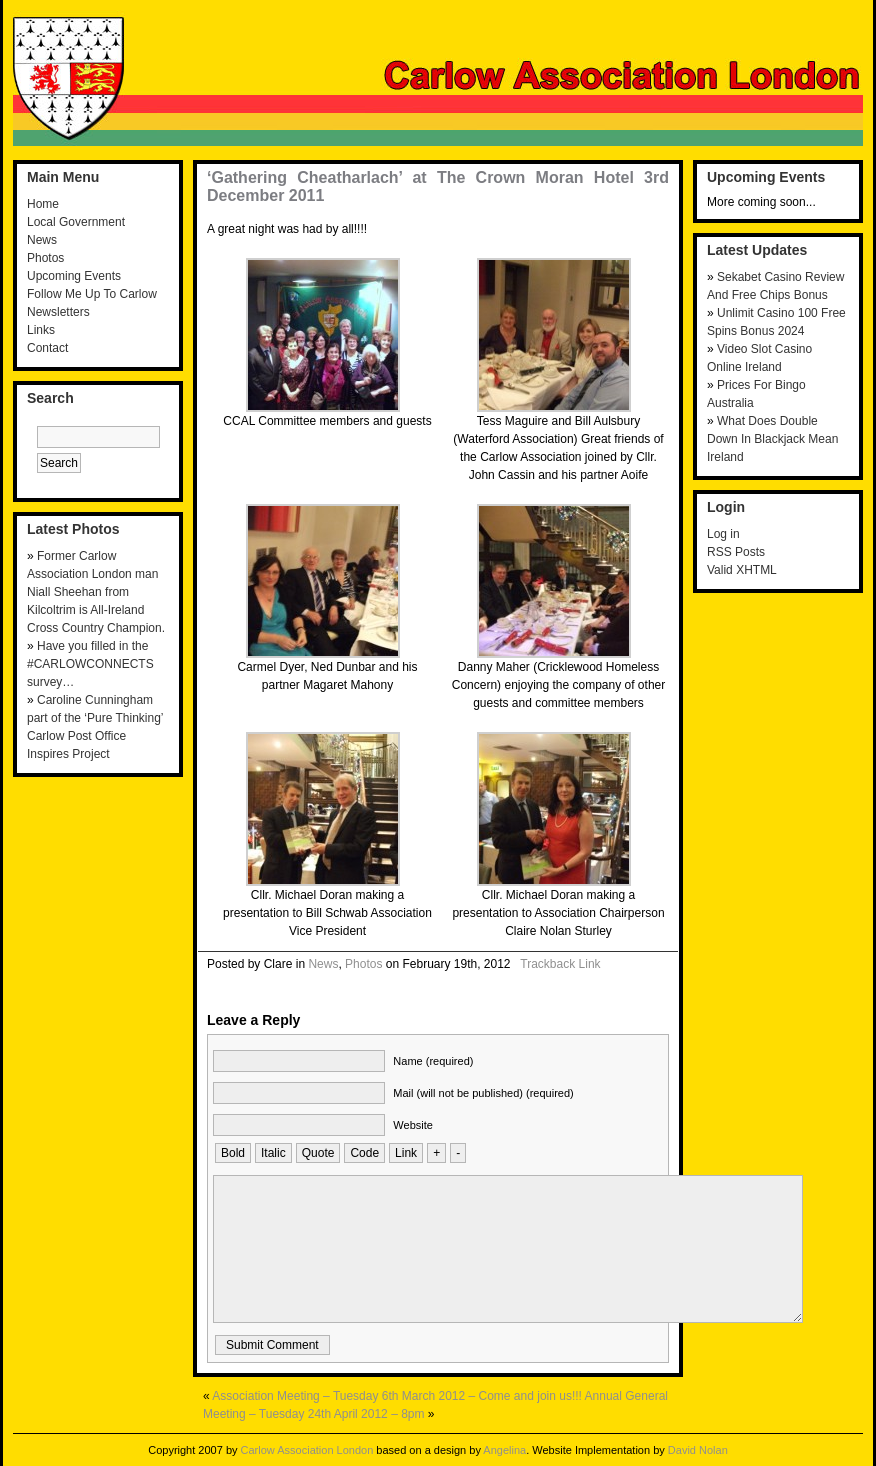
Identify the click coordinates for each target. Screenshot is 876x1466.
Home (43, 204)
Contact (47, 348)
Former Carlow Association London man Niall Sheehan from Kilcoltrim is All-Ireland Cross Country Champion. (96, 592)
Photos (45, 258)
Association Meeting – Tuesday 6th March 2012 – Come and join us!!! (397, 1396)
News (42, 240)
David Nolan (698, 1450)
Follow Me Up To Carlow (92, 294)
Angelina (504, 1450)
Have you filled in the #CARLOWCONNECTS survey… (90, 664)
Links (41, 330)
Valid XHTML (742, 570)
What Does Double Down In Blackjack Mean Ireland (772, 439)
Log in (723, 534)
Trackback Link (560, 964)
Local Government (76, 222)
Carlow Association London (307, 1450)
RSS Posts (736, 552)
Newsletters (58, 312)
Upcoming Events (74, 276)
